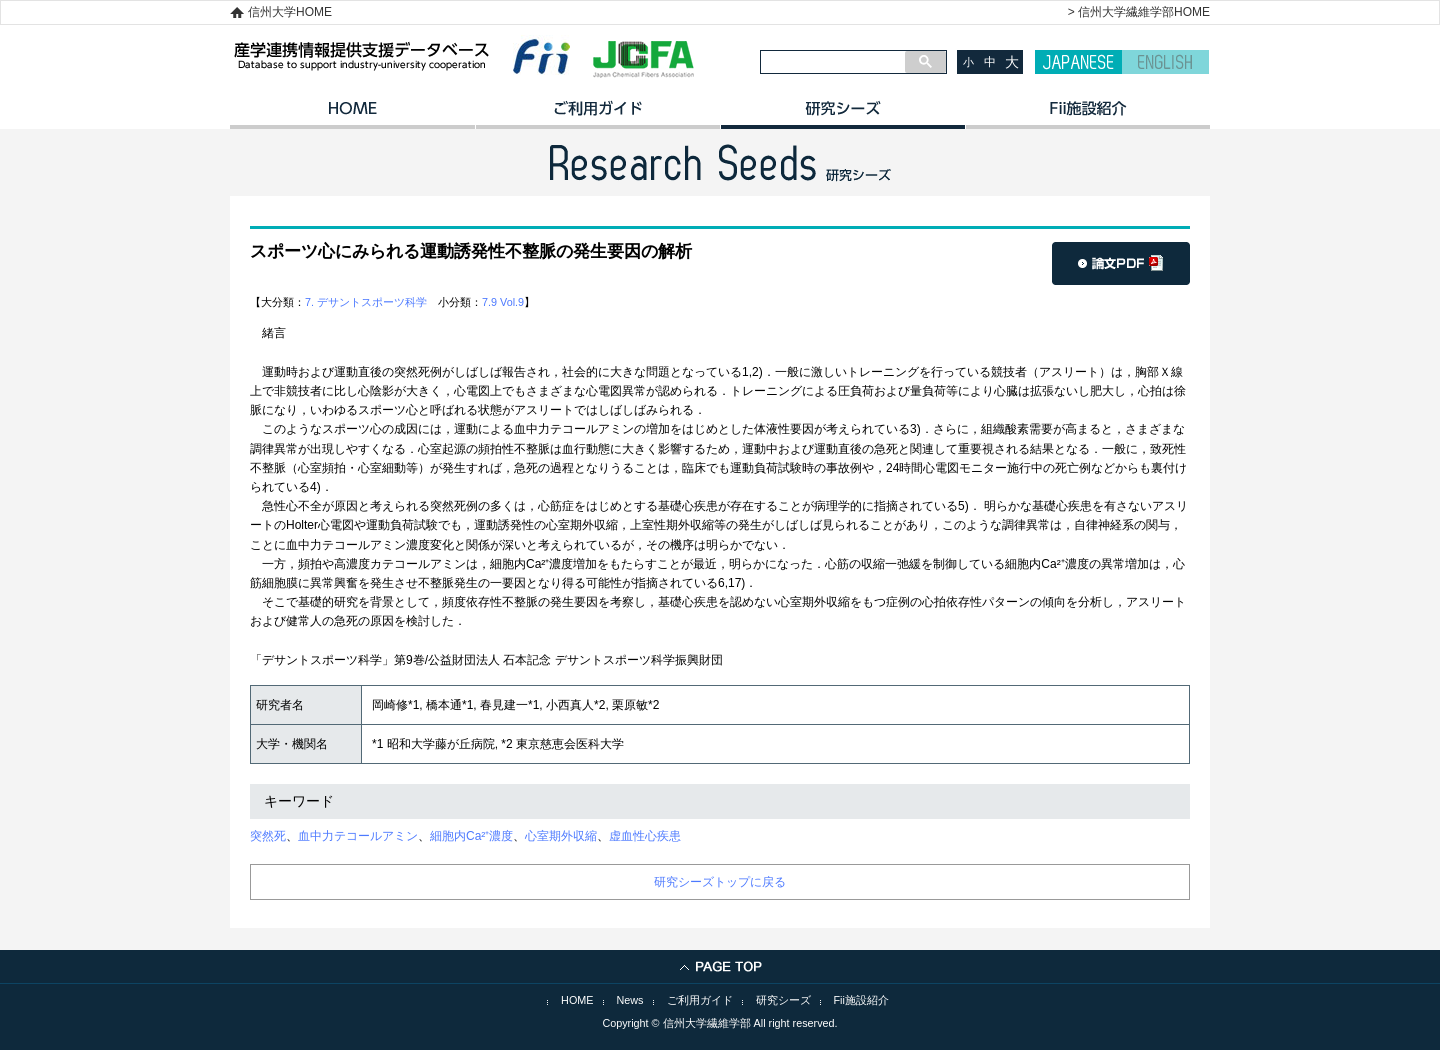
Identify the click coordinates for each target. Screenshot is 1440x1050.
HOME (352, 115)
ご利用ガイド (597, 115)
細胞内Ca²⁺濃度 (471, 836)
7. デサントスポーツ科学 (366, 302)
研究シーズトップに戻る (720, 882)
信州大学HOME (290, 12)
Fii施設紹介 (861, 1000)
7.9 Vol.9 (503, 302)
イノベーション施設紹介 (1087, 115)
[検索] (833, 62)
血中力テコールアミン (358, 836)
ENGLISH (1165, 62)
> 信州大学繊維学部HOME (1139, 12)
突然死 (268, 836)
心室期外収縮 (561, 836)
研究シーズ (842, 115)
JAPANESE (1078, 62)
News (630, 1000)
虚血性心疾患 (645, 836)
